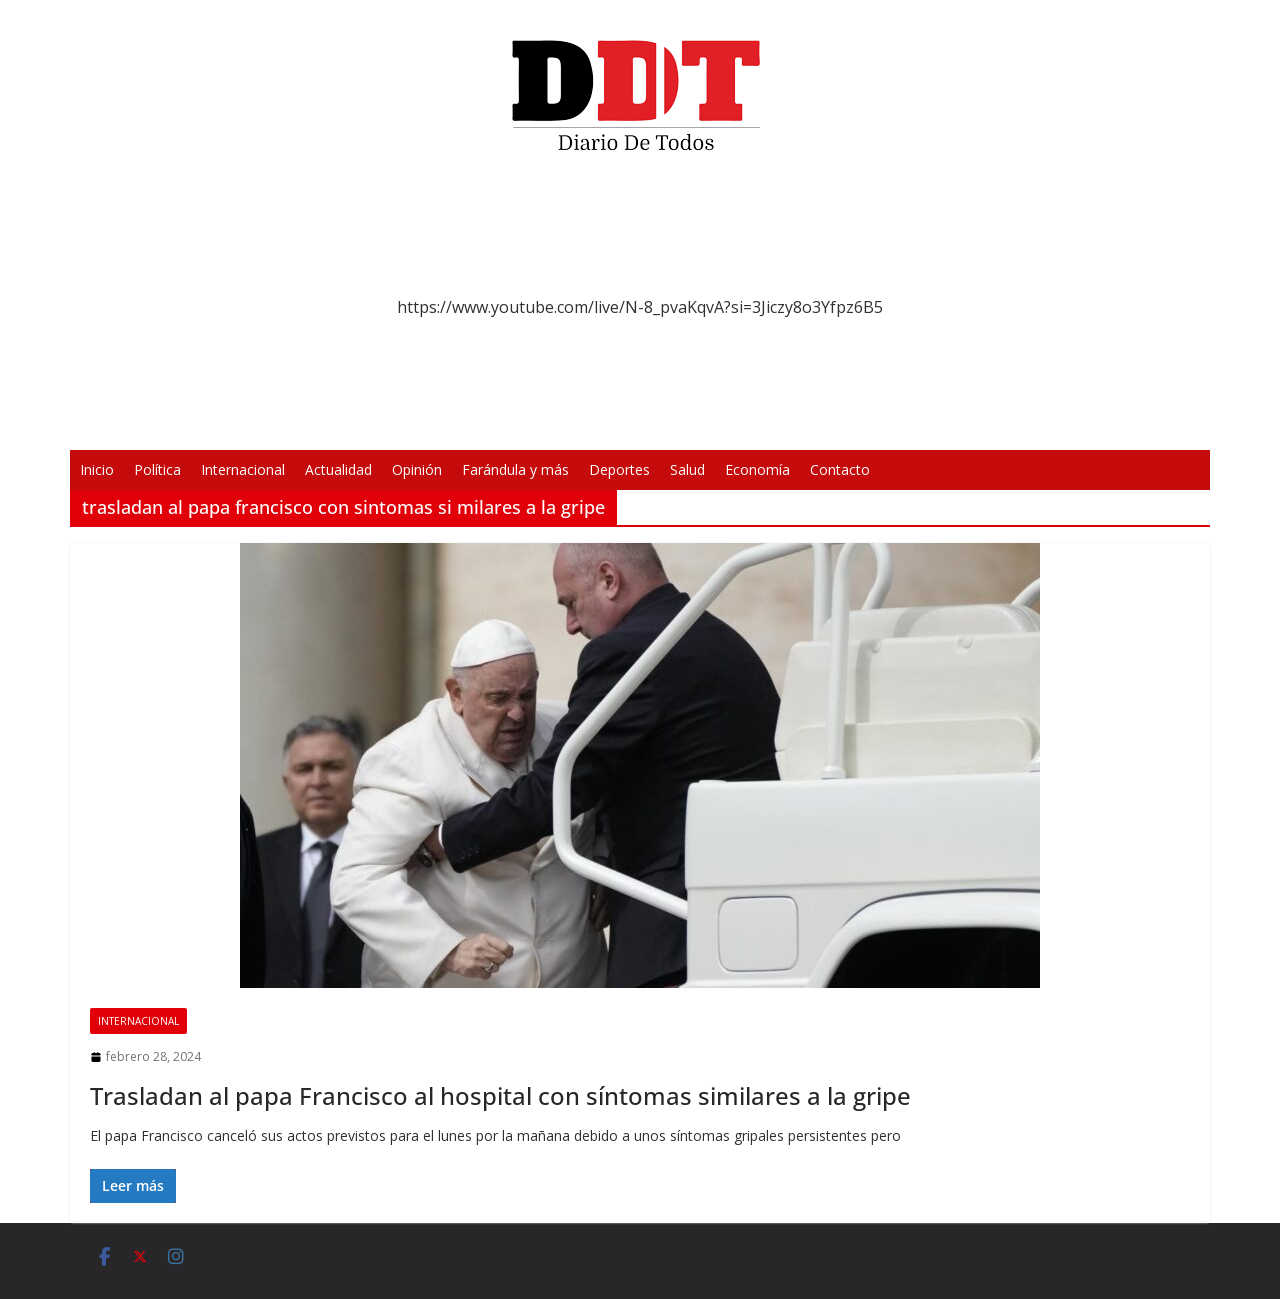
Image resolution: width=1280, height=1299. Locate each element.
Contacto (840, 469)
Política (157, 469)
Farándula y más (515, 469)
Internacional (243, 469)
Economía (757, 469)
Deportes (619, 469)
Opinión (417, 469)
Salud (687, 469)
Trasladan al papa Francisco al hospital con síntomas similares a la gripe (500, 1095)
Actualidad (338, 469)
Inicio (97, 469)
